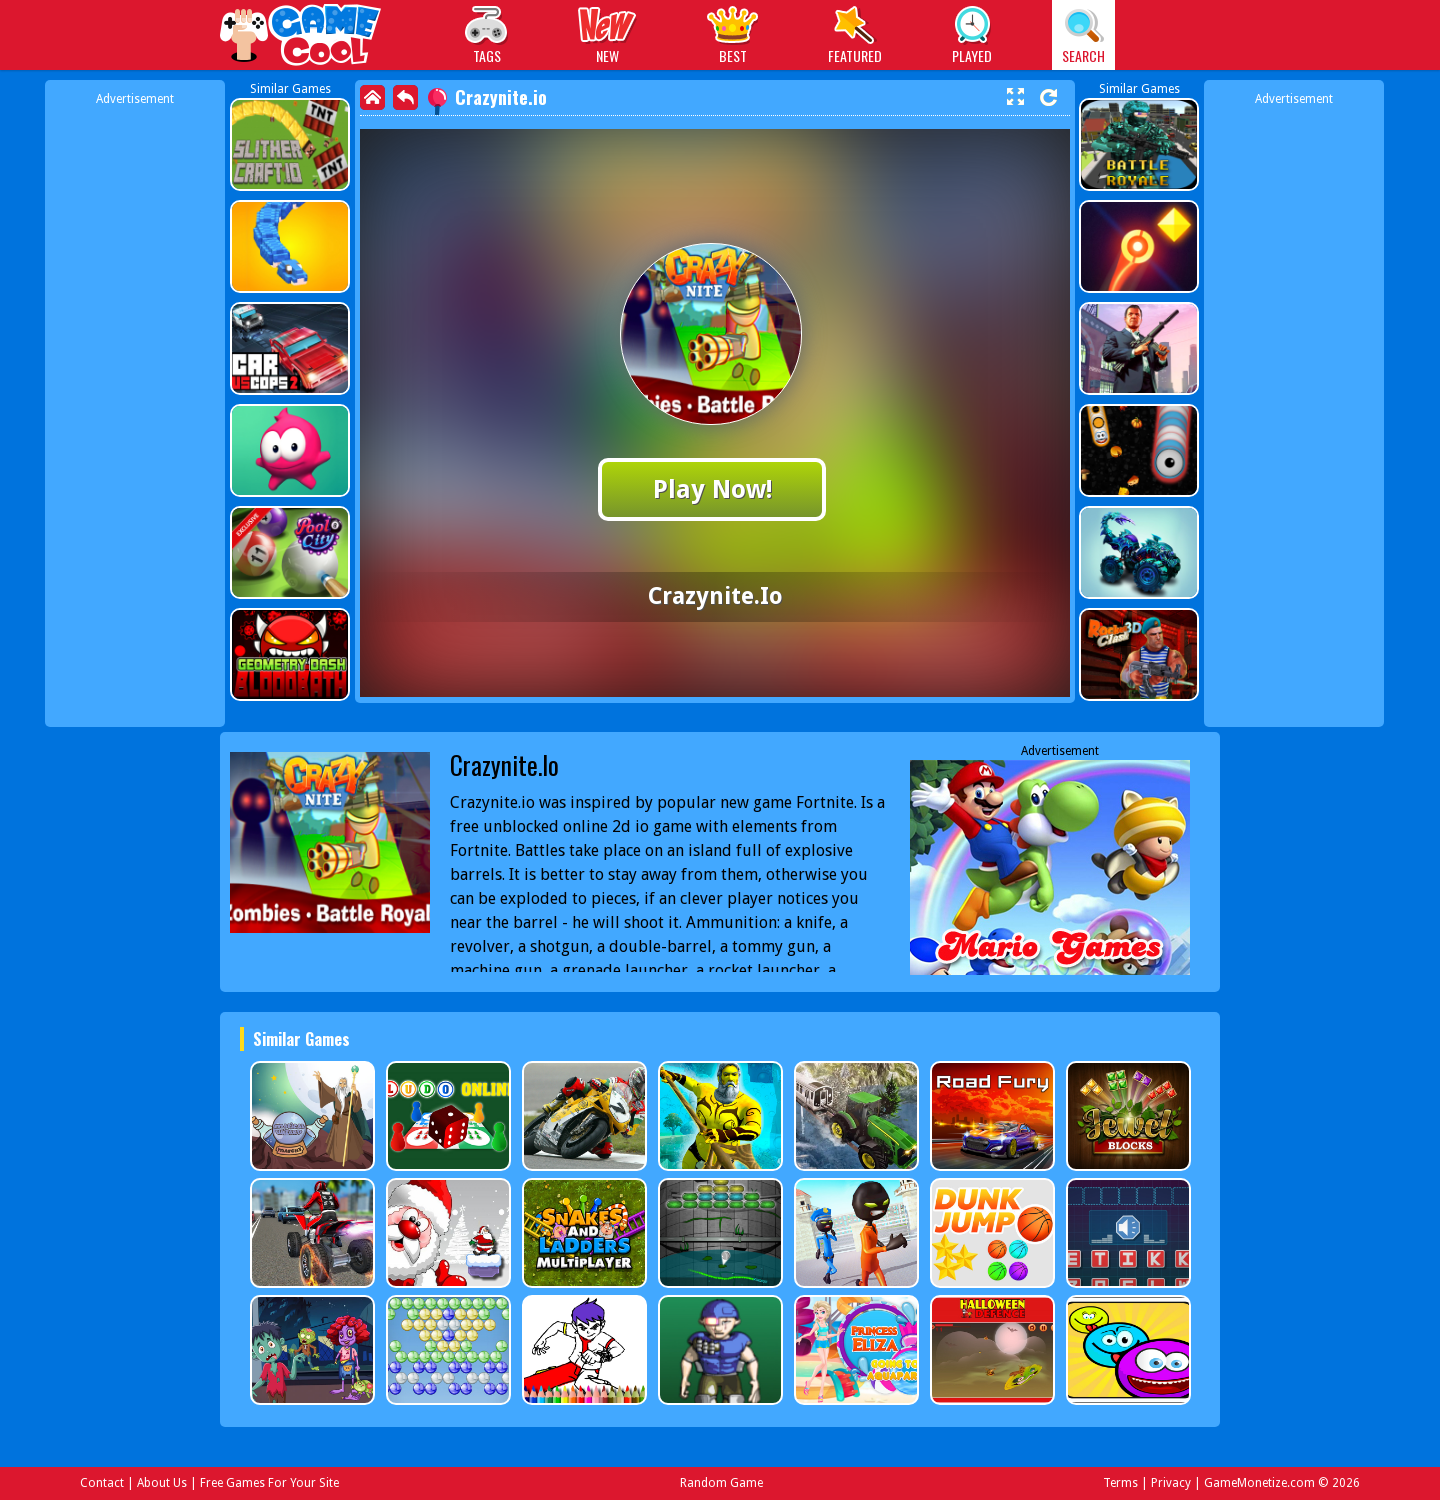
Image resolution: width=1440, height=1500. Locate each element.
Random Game (721, 1483)
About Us (162, 1483)
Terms (1120, 1483)
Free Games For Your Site (269, 1483)
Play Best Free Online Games (301, 37)
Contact (102, 1483)
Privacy (1171, 1483)
